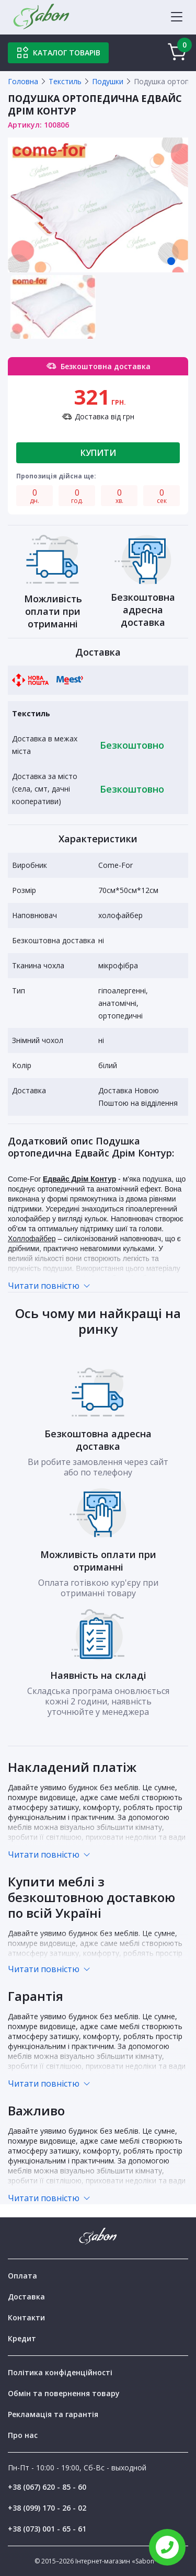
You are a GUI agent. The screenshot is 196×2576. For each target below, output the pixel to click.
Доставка (26, 2297)
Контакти (26, 2317)
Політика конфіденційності (60, 2372)
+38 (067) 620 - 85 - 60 (47, 2487)
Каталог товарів (58, 53)
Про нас (23, 2435)
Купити (98, 453)
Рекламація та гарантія (53, 2414)
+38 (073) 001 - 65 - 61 (47, 2529)
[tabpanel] (98, 205)
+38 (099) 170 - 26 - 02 (47, 2508)
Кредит (22, 2338)
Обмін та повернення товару (64, 2393)
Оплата (22, 2276)
